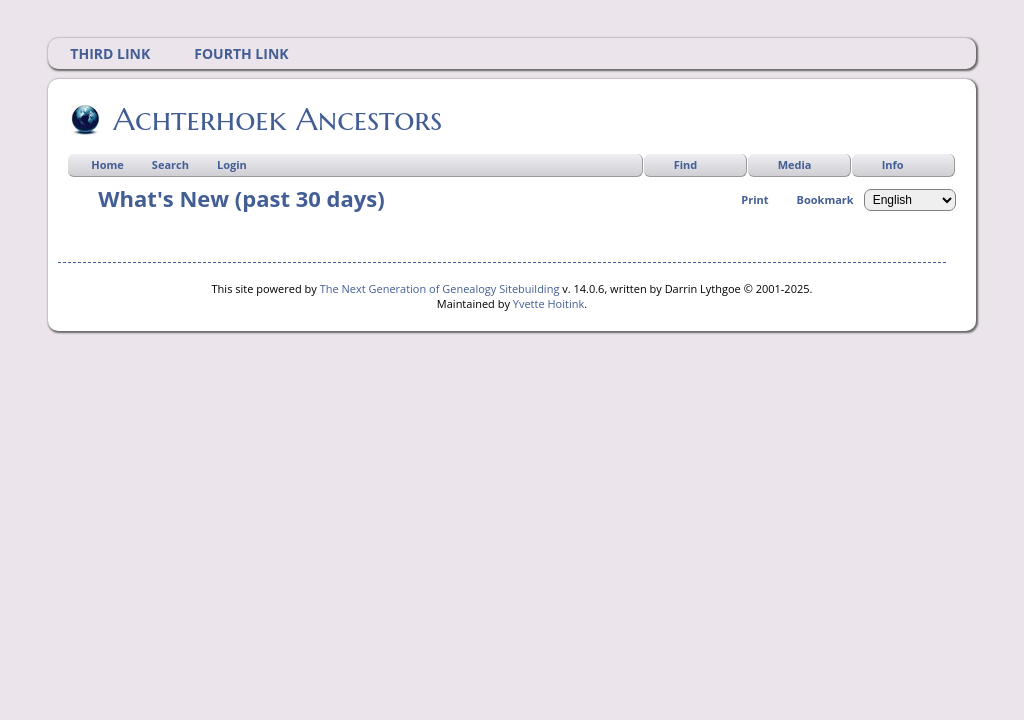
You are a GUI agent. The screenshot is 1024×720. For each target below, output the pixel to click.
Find (686, 164)
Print (754, 199)
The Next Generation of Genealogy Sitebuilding (440, 288)
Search (170, 164)
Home (107, 164)
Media (795, 164)
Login (232, 164)
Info (893, 164)
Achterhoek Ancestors (276, 119)
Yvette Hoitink (548, 303)
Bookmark (825, 199)
